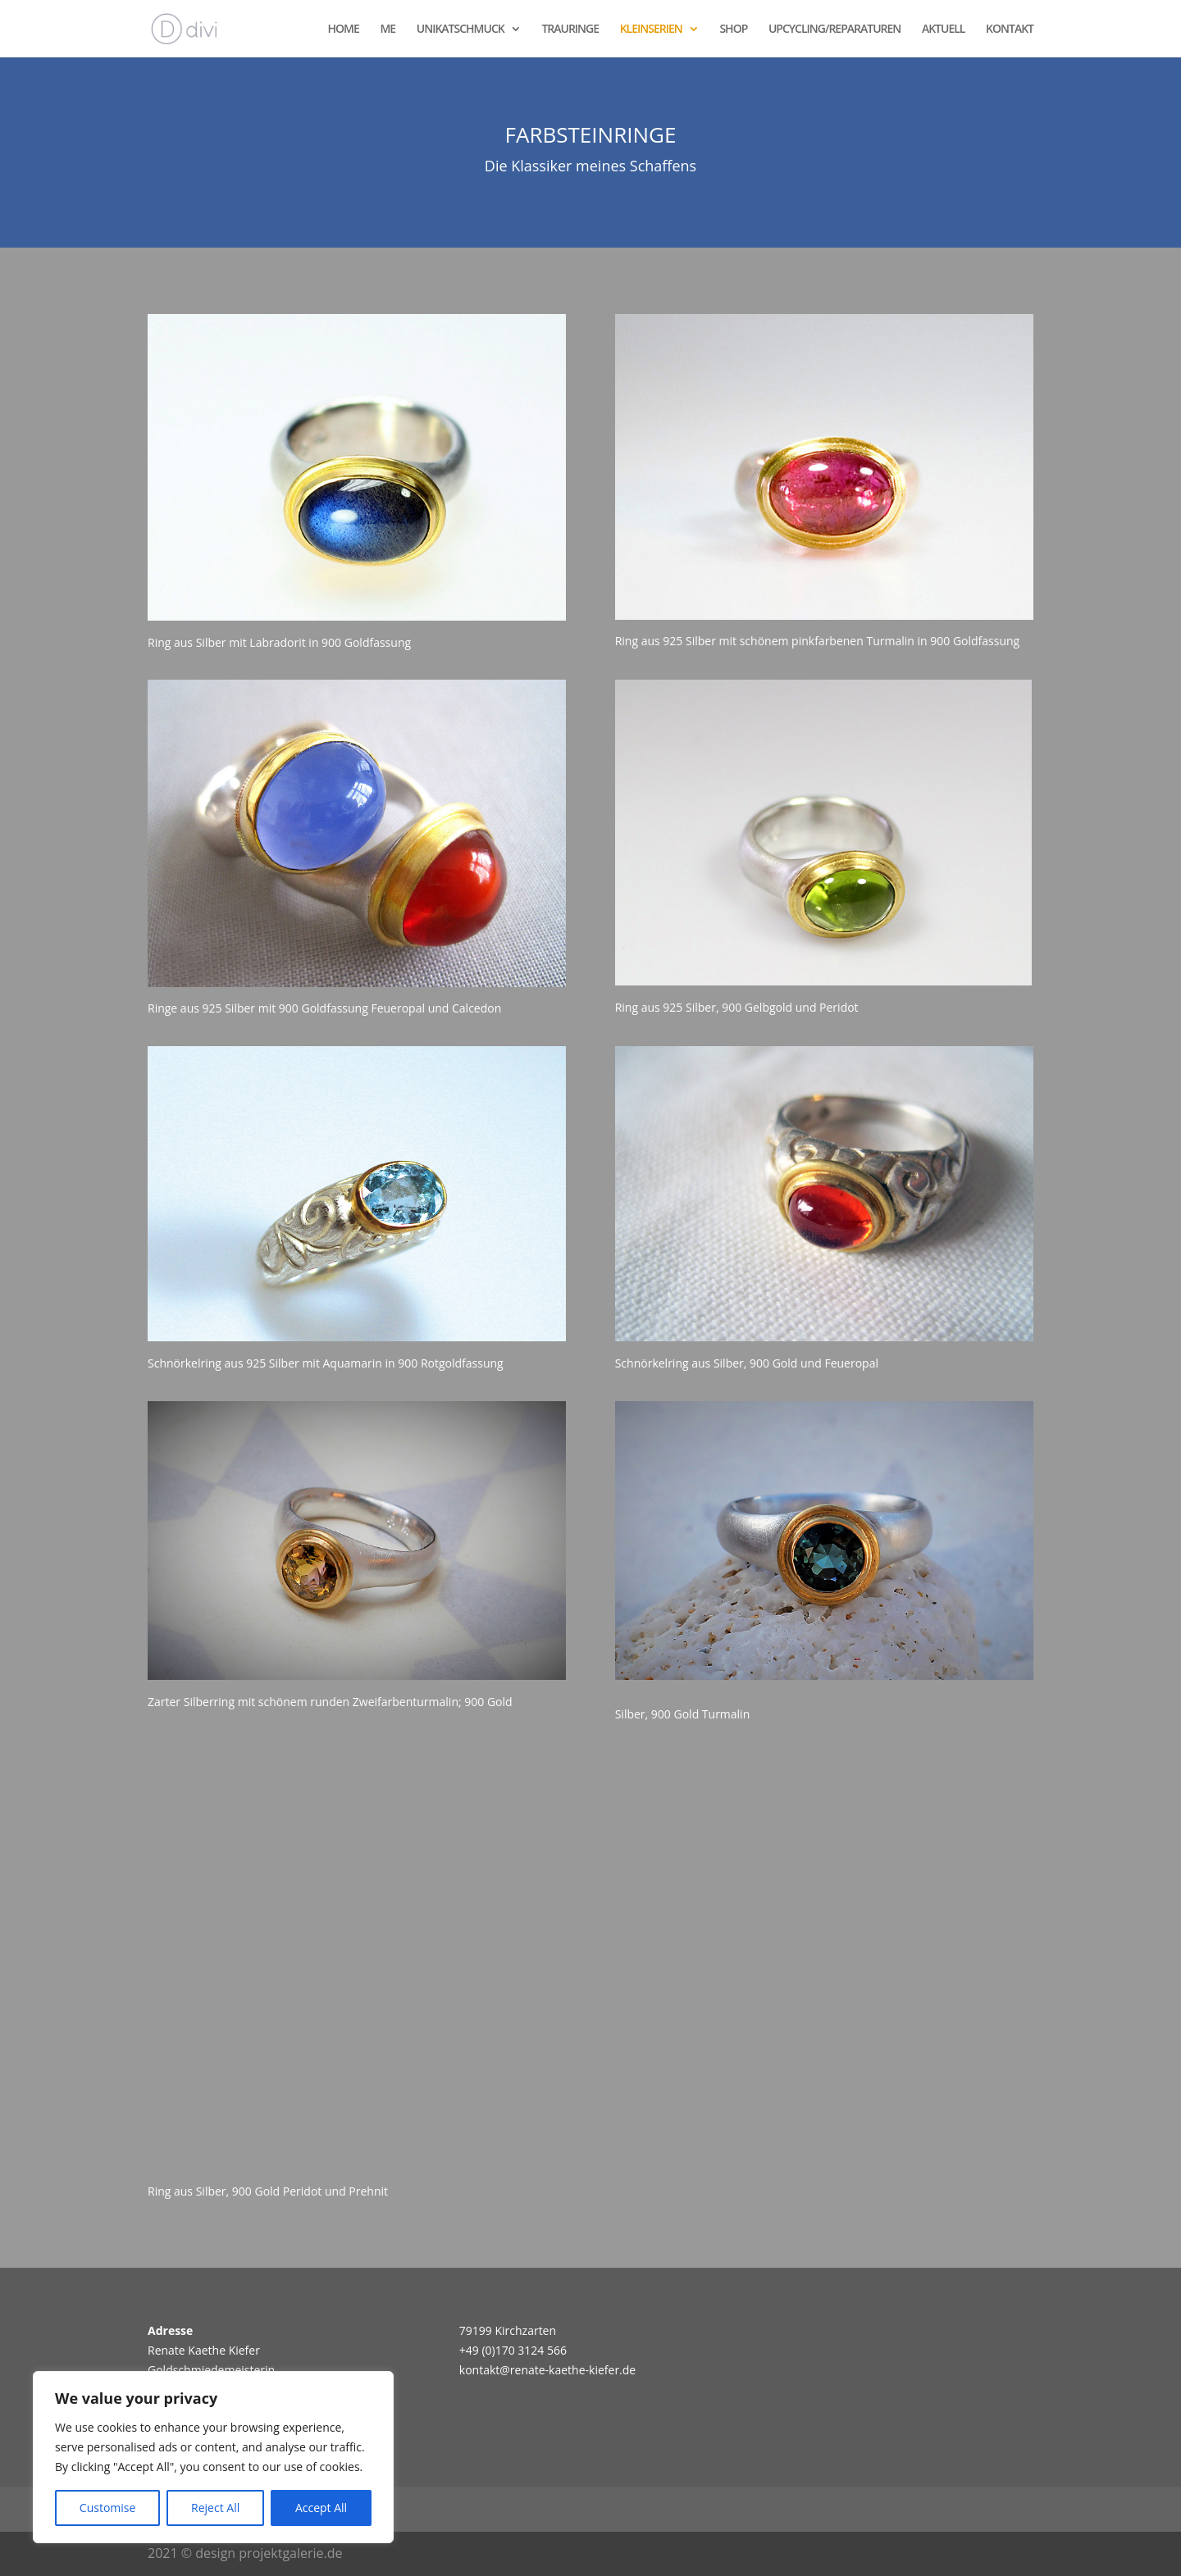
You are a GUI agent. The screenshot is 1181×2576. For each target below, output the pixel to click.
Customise (108, 2507)
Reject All (215, 2507)
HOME (343, 29)
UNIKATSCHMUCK (460, 29)
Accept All (321, 2507)
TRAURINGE (570, 29)
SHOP (733, 29)
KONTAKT (1009, 29)
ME (387, 29)
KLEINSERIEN (651, 29)
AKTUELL (943, 29)
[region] (213, 2457)
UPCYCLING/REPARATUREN (834, 29)
